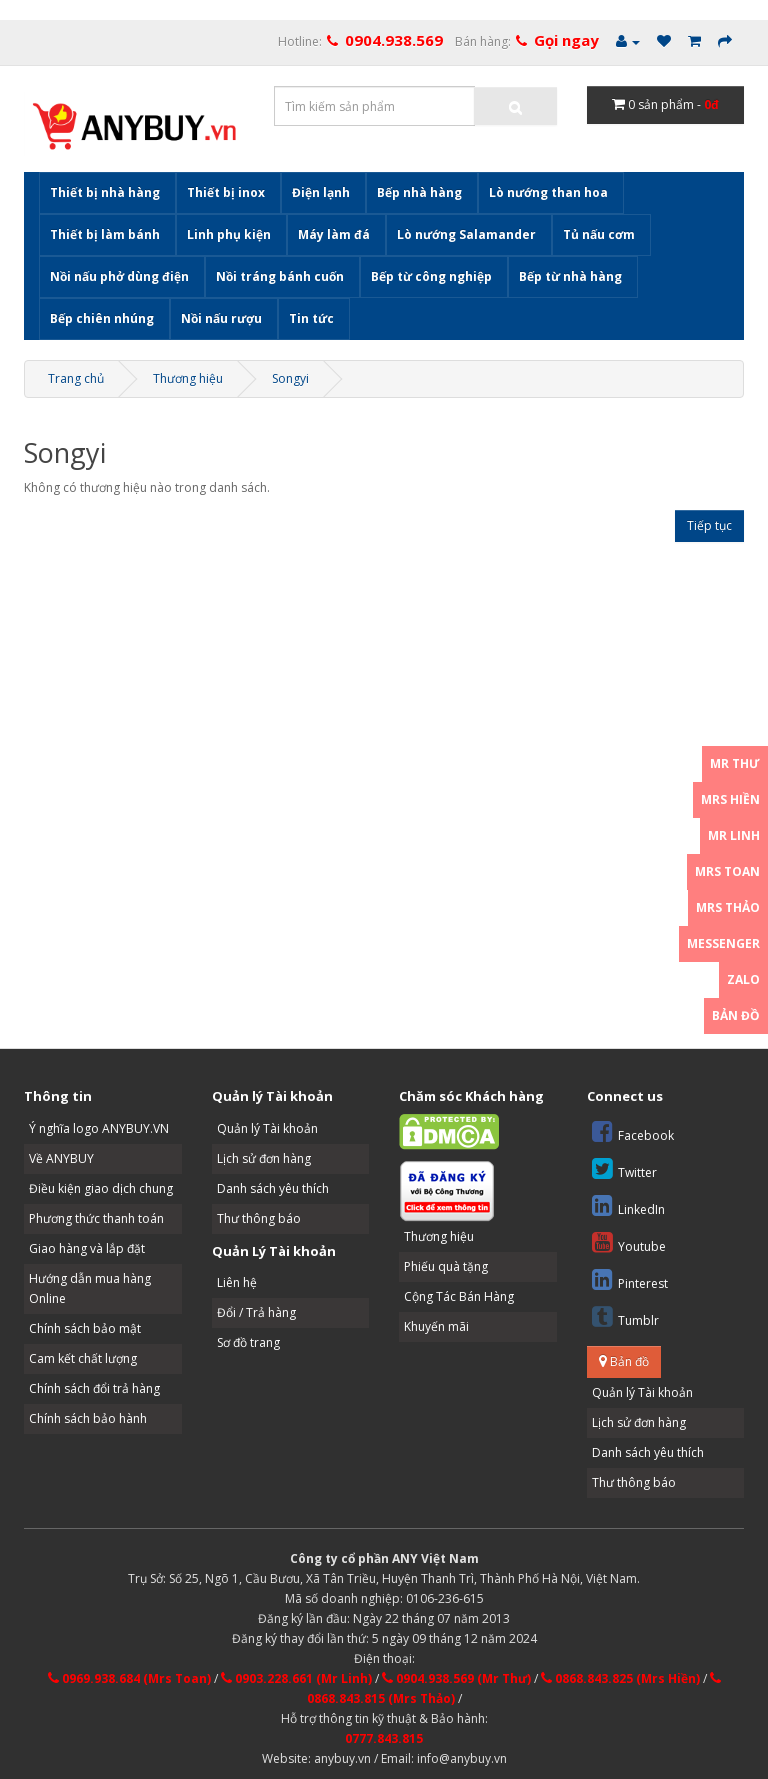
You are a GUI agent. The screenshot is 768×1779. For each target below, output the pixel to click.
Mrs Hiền (730, 799)
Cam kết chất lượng (83, 1358)
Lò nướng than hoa (548, 192)
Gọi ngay (566, 40)
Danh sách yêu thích (273, 1188)
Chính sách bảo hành (88, 1418)
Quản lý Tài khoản (267, 1128)
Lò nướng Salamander (466, 234)
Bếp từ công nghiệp (431, 276)
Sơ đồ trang (248, 1342)
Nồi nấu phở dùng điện (119, 276)
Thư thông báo (259, 1218)
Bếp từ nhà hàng (570, 276)
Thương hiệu (188, 378)
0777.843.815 (384, 1738)
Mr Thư (735, 763)
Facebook (633, 1131)
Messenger (723, 943)
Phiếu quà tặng (446, 1266)
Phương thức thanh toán (96, 1218)
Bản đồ (624, 1361)
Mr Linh (734, 835)
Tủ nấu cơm (599, 234)
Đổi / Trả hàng (256, 1312)
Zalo (743, 979)
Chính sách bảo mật (85, 1328)
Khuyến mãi (436, 1326)
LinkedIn (628, 1205)
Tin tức (311, 318)
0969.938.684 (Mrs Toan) (129, 1678)
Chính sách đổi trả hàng (94, 1388)
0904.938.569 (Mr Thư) (456, 1678)
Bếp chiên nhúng (102, 318)
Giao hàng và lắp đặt (87, 1248)
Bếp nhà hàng (419, 192)
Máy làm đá (334, 234)
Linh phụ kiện (229, 234)
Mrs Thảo (728, 907)
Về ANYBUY (61, 1158)
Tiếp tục (709, 525)
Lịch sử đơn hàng (264, 1158)
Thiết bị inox (226, 192)
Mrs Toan (727, 871)
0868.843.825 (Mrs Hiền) (620, 1678)
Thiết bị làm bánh (105, 234)
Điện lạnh (321, 192)
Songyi (290, 378)
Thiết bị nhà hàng (105, 192)
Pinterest (630, 1279)
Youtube (629, 1242)
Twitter (624, 1168)
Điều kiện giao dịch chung (101, 1188)
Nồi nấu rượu (221, 318)
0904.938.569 (394, 40)
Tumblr (625, 1316)
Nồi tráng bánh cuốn (280, 276)
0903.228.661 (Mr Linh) (296, 1678)
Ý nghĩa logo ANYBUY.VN (99, 1128)
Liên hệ (237, 1282)
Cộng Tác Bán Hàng (459, 1296)
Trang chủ (76, 378)
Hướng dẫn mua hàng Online (90, 1288)
